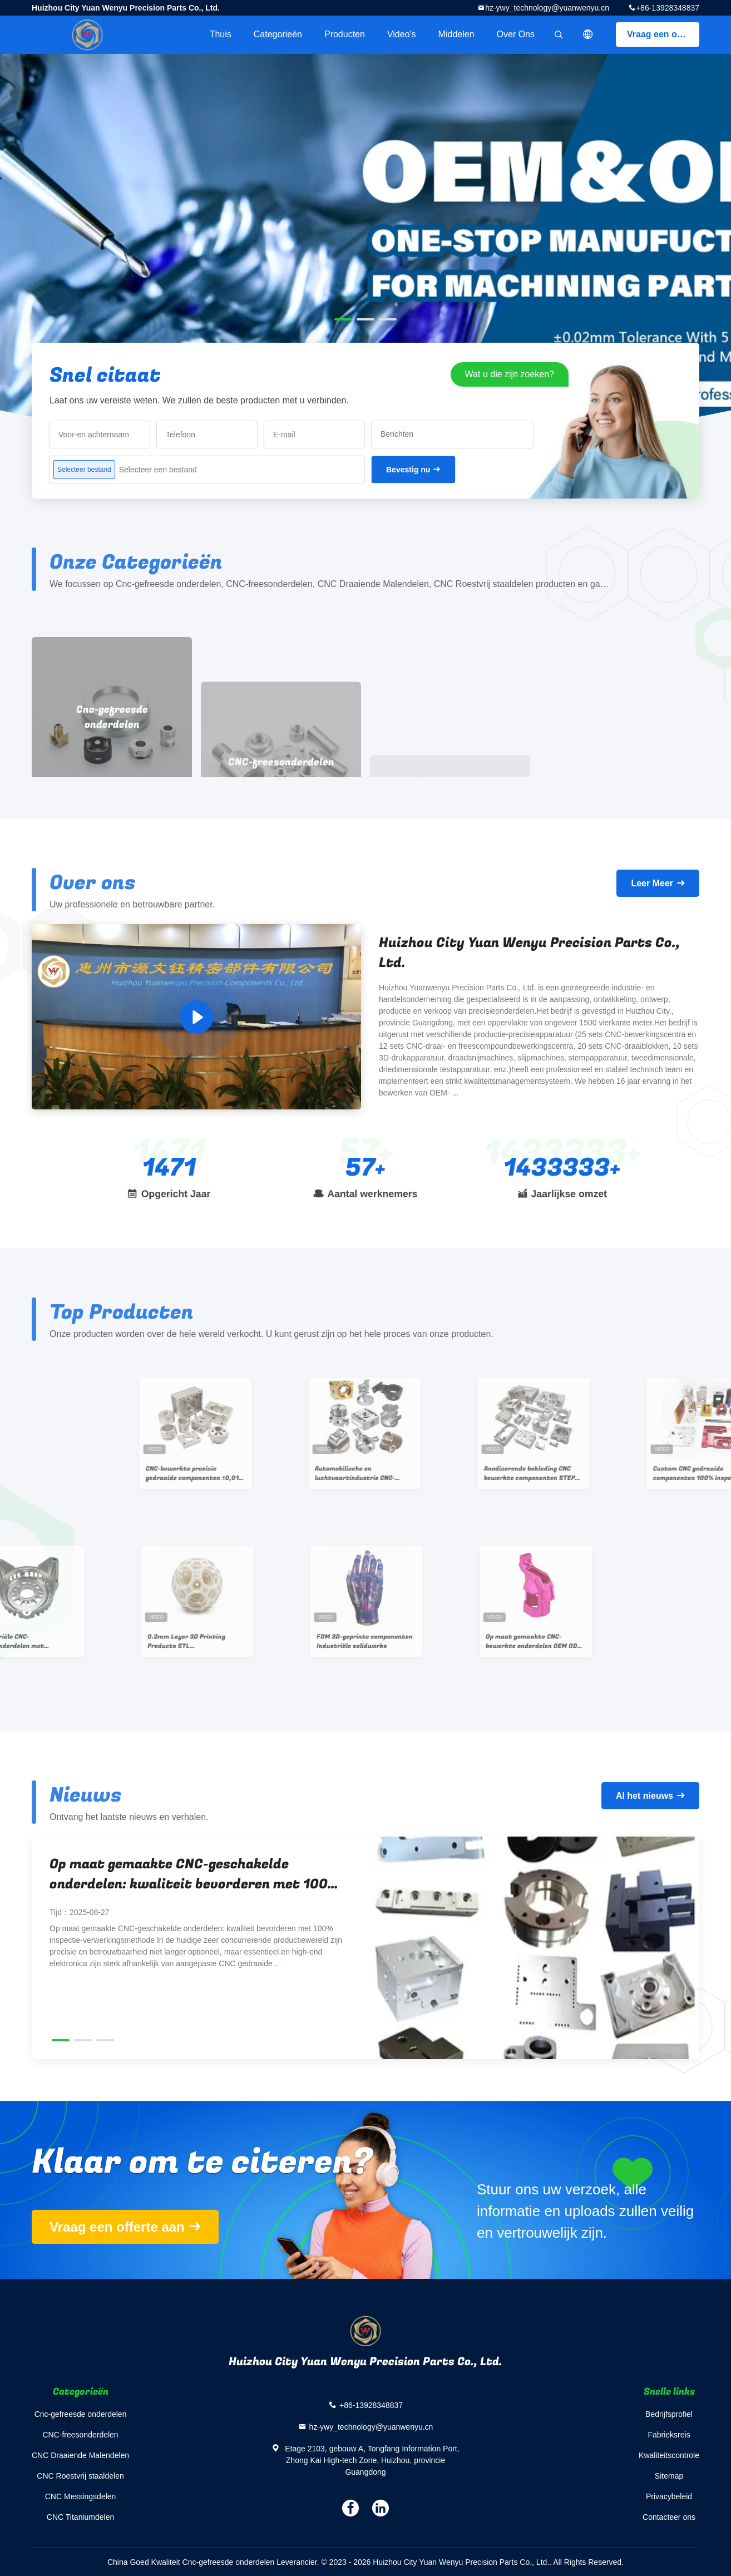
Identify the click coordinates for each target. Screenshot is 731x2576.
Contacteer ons (669, 2517)
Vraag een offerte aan (663, 34)
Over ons (516, 34)
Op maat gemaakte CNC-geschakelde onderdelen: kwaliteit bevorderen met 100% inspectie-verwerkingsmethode (194, 1874)
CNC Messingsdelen (80, 2496)
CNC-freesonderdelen (80, 2434)
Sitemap (669, 2475)
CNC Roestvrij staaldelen (80, 2475)
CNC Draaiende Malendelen (80, 2455)
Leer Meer (652, 883)
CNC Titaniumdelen (80, 2517)
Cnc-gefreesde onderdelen (80, 2414)
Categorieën (278, 34)
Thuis (220, 34)
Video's (401, 34)
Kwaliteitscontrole (669, 2455)
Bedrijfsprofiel (669, 2414)
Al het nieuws (644, 1795)
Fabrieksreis (669, 2434)
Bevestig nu (408, 469)
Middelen (456, 34)
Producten (344, 34)
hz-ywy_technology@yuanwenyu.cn (547, 7)
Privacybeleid (669, 2496)
